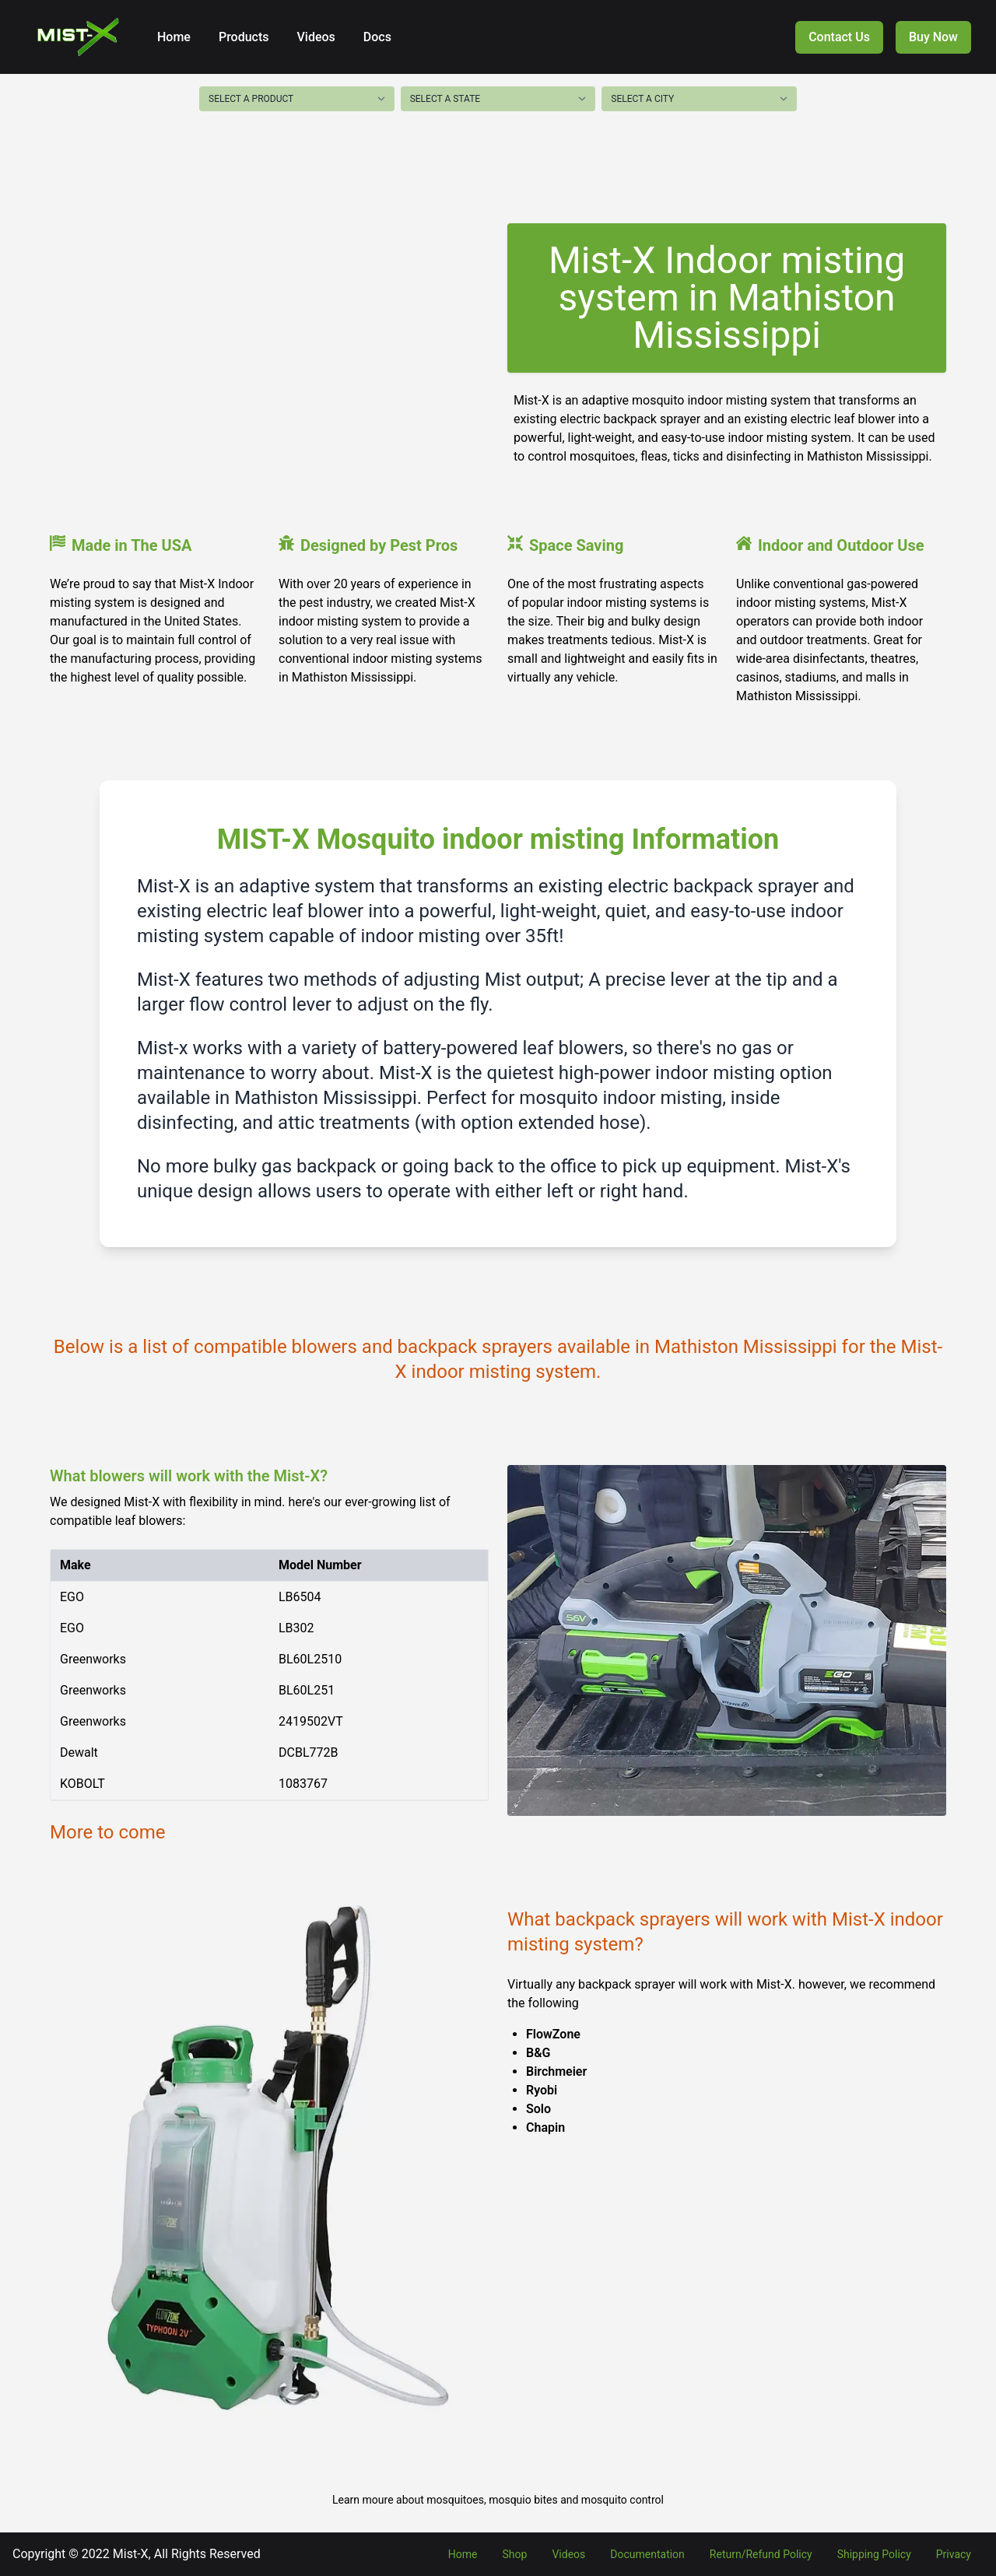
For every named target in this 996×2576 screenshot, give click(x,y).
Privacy (953, 2554)
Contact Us (839, 37)
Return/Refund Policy (761, 2554)
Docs (375, 37)
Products (242, 37)
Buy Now (933, 37)
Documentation (647, 2554)
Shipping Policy (874, 2554)
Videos (314, 37)
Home (174, 37)
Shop (515, 2554)
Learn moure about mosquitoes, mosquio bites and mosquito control (498, 2500)
